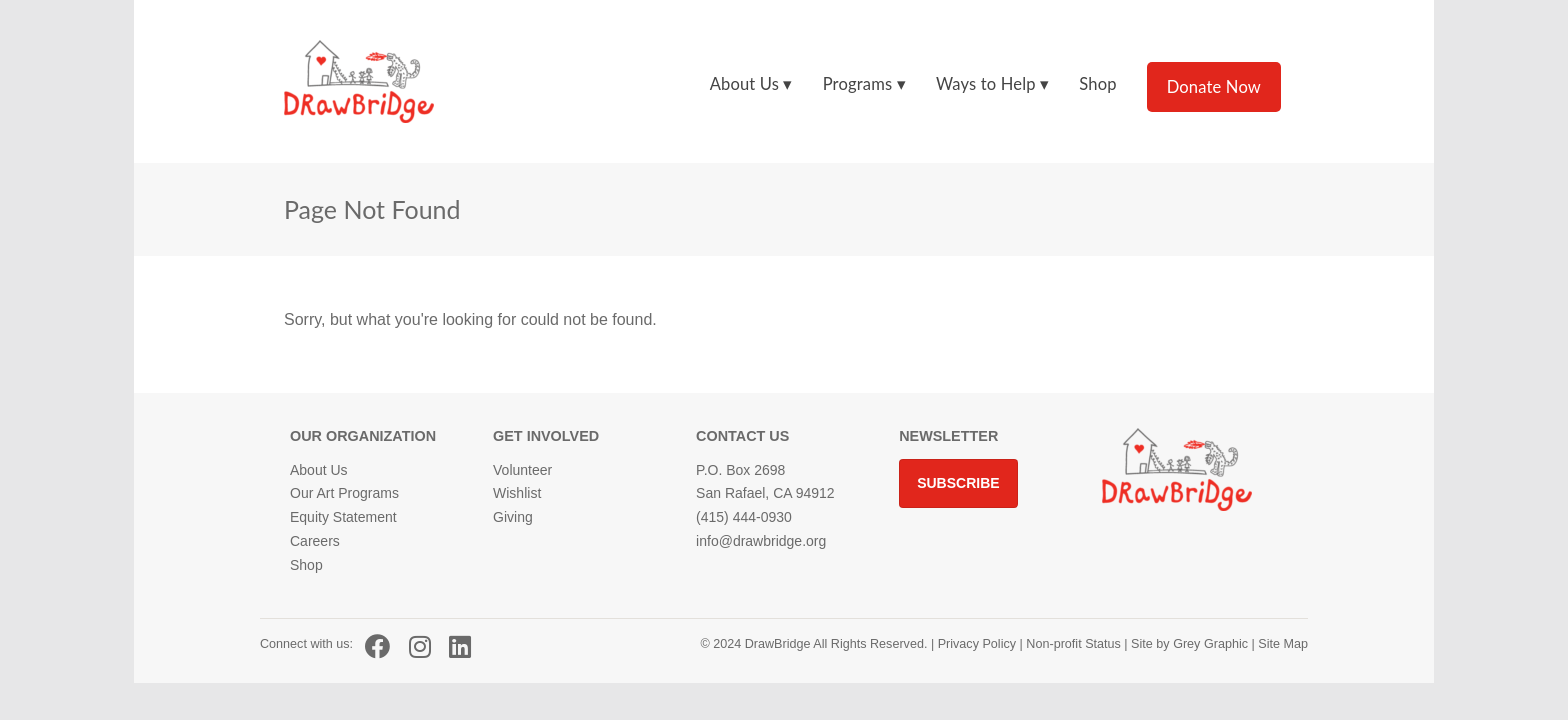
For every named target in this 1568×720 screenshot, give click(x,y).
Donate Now (1214, 87)
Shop (1097, 84)
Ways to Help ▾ (992, 84)
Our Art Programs (344, 493)
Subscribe (958, 483)
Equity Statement (343, 517)
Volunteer (522, 470)
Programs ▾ (864, 84)
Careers (315, 541)
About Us (319, 470)
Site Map (1281, 644)
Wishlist (517, 493)
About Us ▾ (751, 84)
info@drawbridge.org (761, 541)
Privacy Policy (977, 644)
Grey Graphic (1210, 644)
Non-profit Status (1073, 644)
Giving (513, 517)
